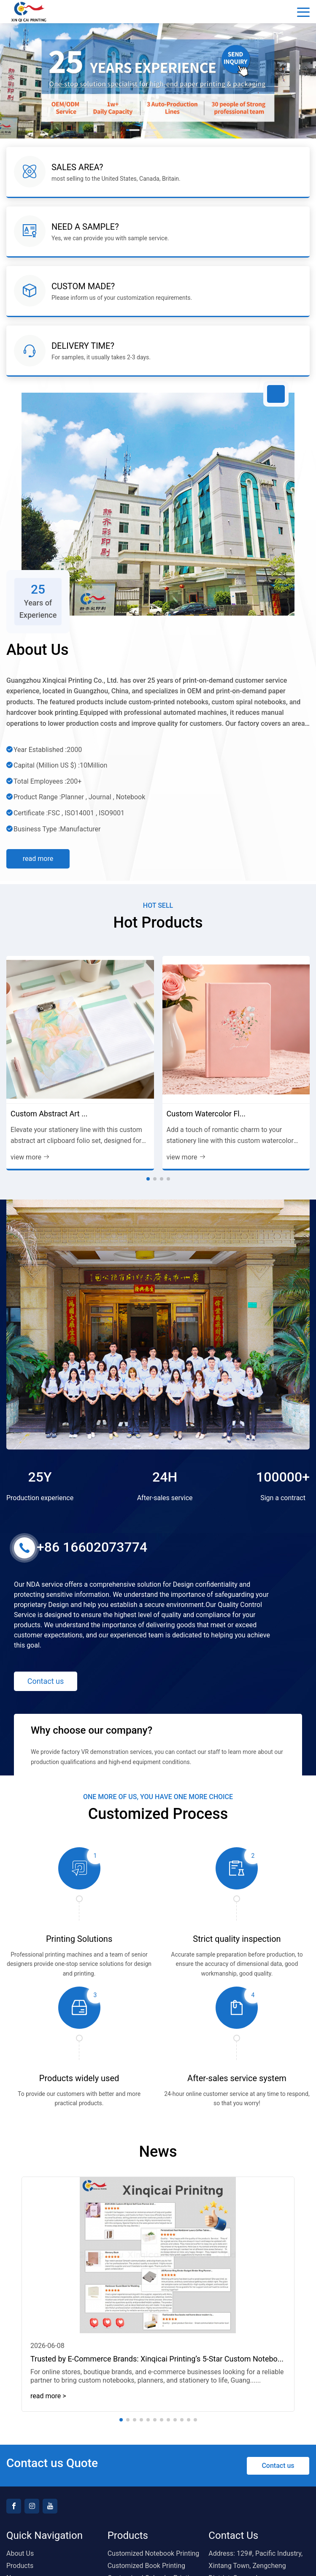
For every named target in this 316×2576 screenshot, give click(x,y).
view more (30, 1157)
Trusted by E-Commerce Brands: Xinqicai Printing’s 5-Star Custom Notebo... (157, 2358)
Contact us (45, 1681)
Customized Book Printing (146, 2566)
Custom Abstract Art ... (49, 1113)
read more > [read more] (48, 2396)
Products (19, 2566)
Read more (38, 859)
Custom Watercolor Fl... (206, 1113)
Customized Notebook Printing (154, 2553)
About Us (20, 2553)
